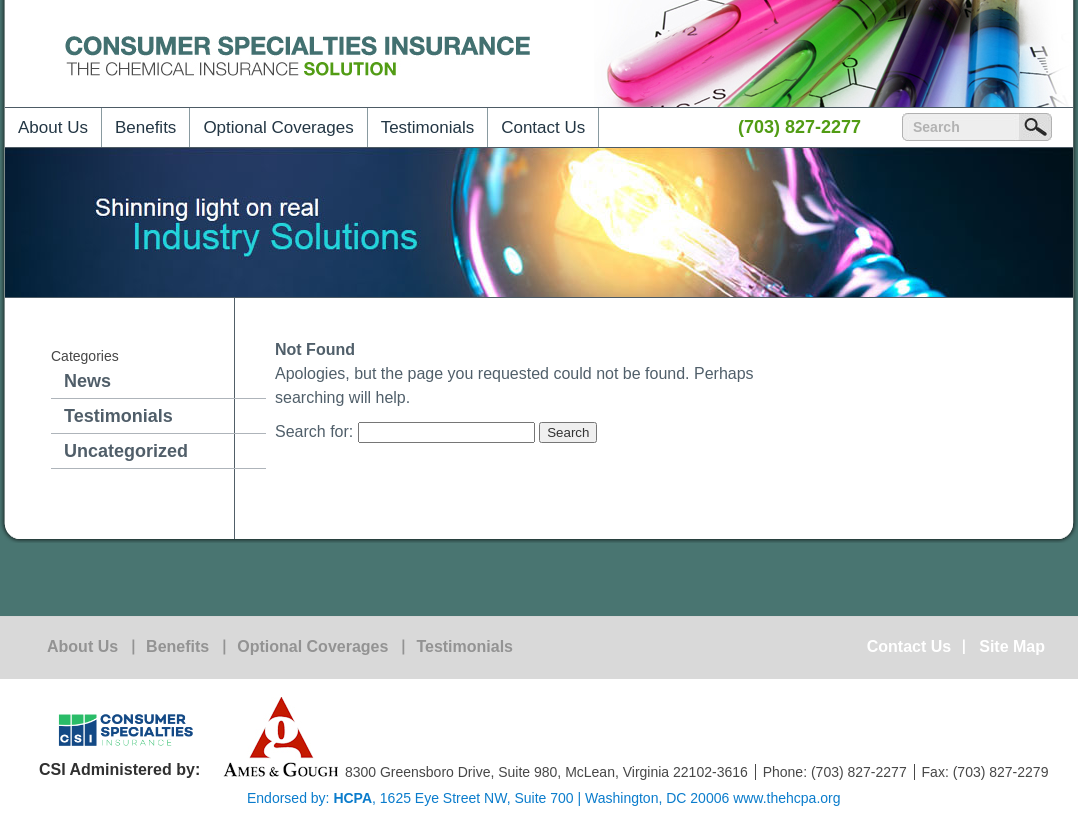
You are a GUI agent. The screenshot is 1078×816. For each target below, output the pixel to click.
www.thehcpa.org (786, 798)
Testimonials (428, 127)
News (87, 381)
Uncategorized (126, 451)
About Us (53, 127)
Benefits (145, 127)
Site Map (1012, 647)
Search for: (314, 431)
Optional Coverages (278, 127)
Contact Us (543, 127)
